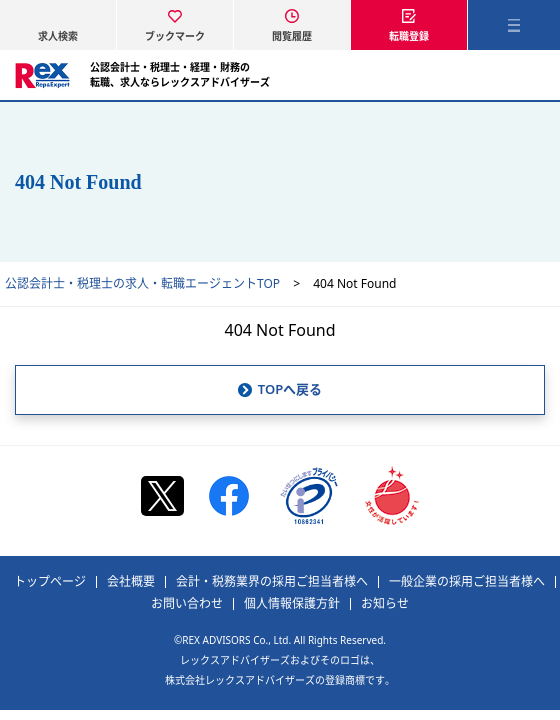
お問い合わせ (187, 604)
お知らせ (385, 604)
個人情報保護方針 (292, 604)
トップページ (50, 582)
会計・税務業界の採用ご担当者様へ (272, 582)
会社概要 (131, 582)
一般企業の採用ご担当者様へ (467, 582)
